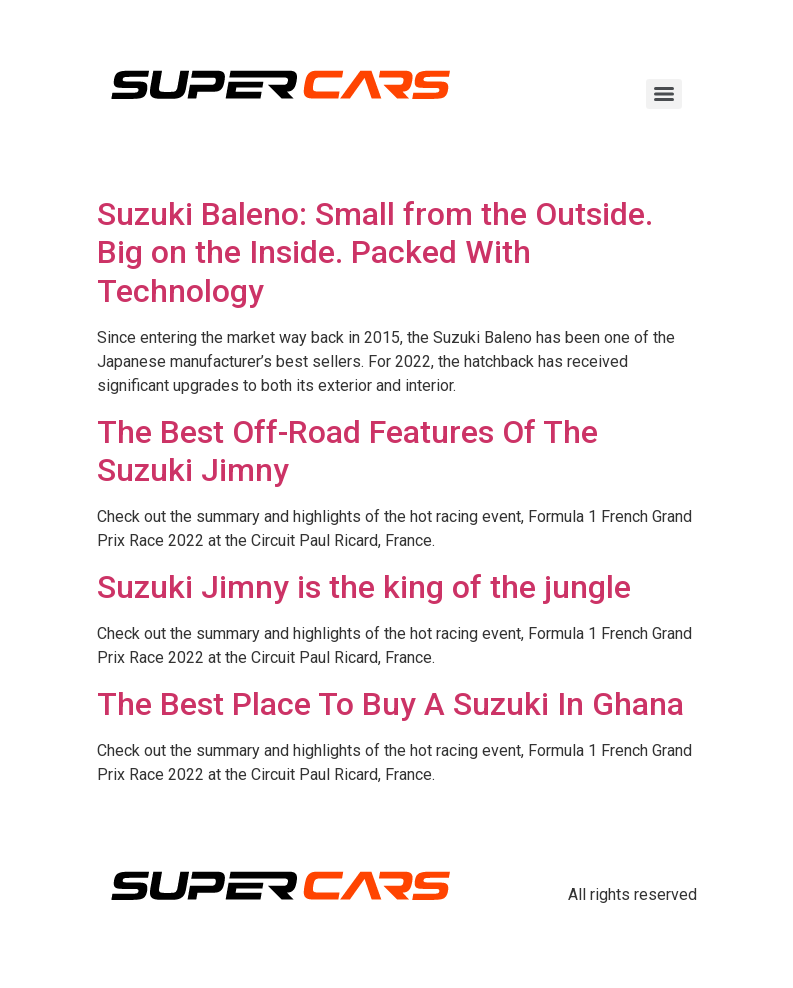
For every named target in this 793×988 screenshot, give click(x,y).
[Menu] (664, 94)
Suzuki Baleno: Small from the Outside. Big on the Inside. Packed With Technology (375, 252)
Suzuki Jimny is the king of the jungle (364, 587)
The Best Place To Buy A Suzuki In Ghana (390, 704)
